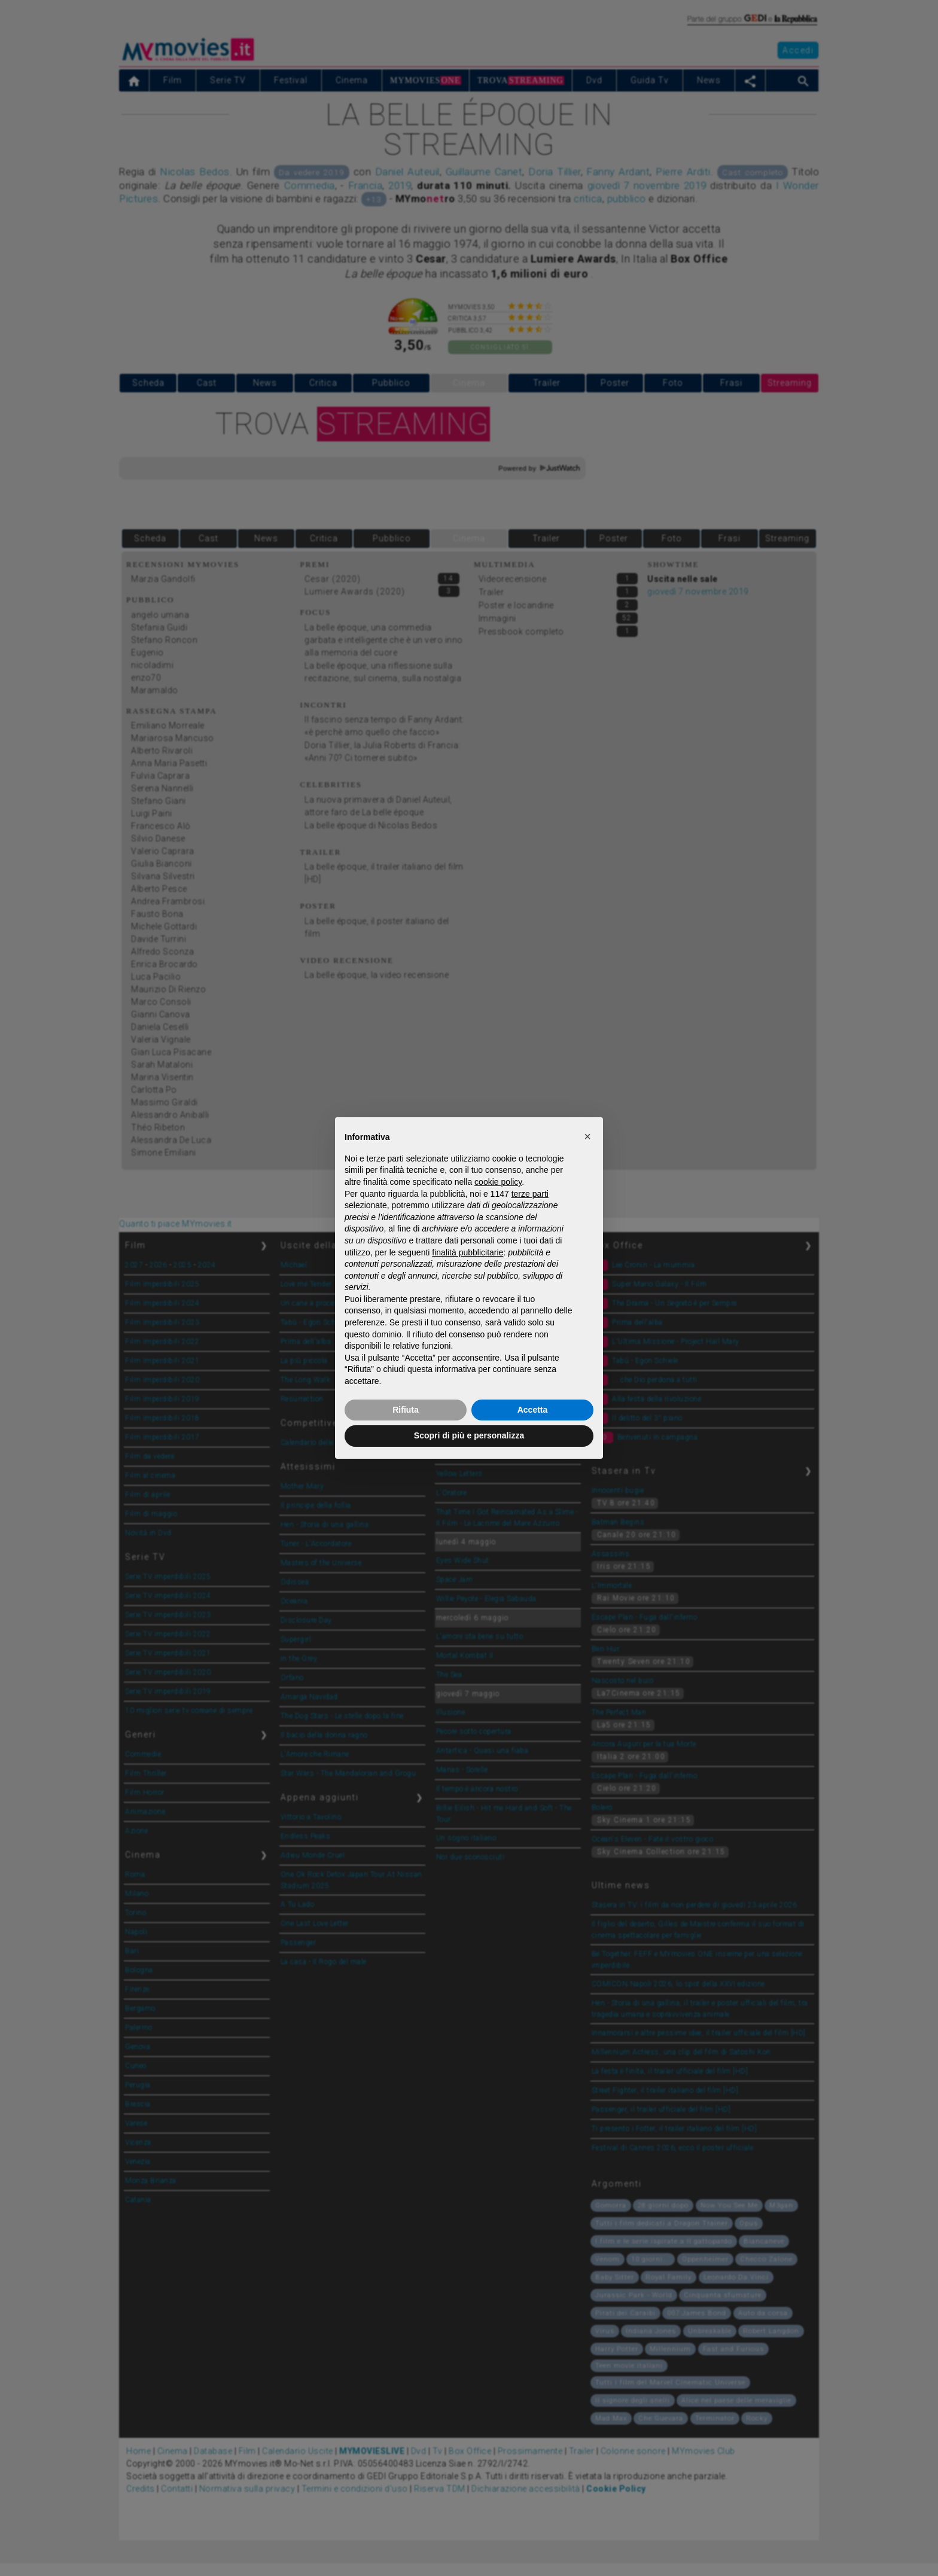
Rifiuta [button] (405, 1409)
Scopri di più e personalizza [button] (469, 1435)
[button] (587, 1136)
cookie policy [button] (498, 1182)
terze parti (530, 1194)
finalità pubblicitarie (467, 1252)
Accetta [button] (532, 1409)
